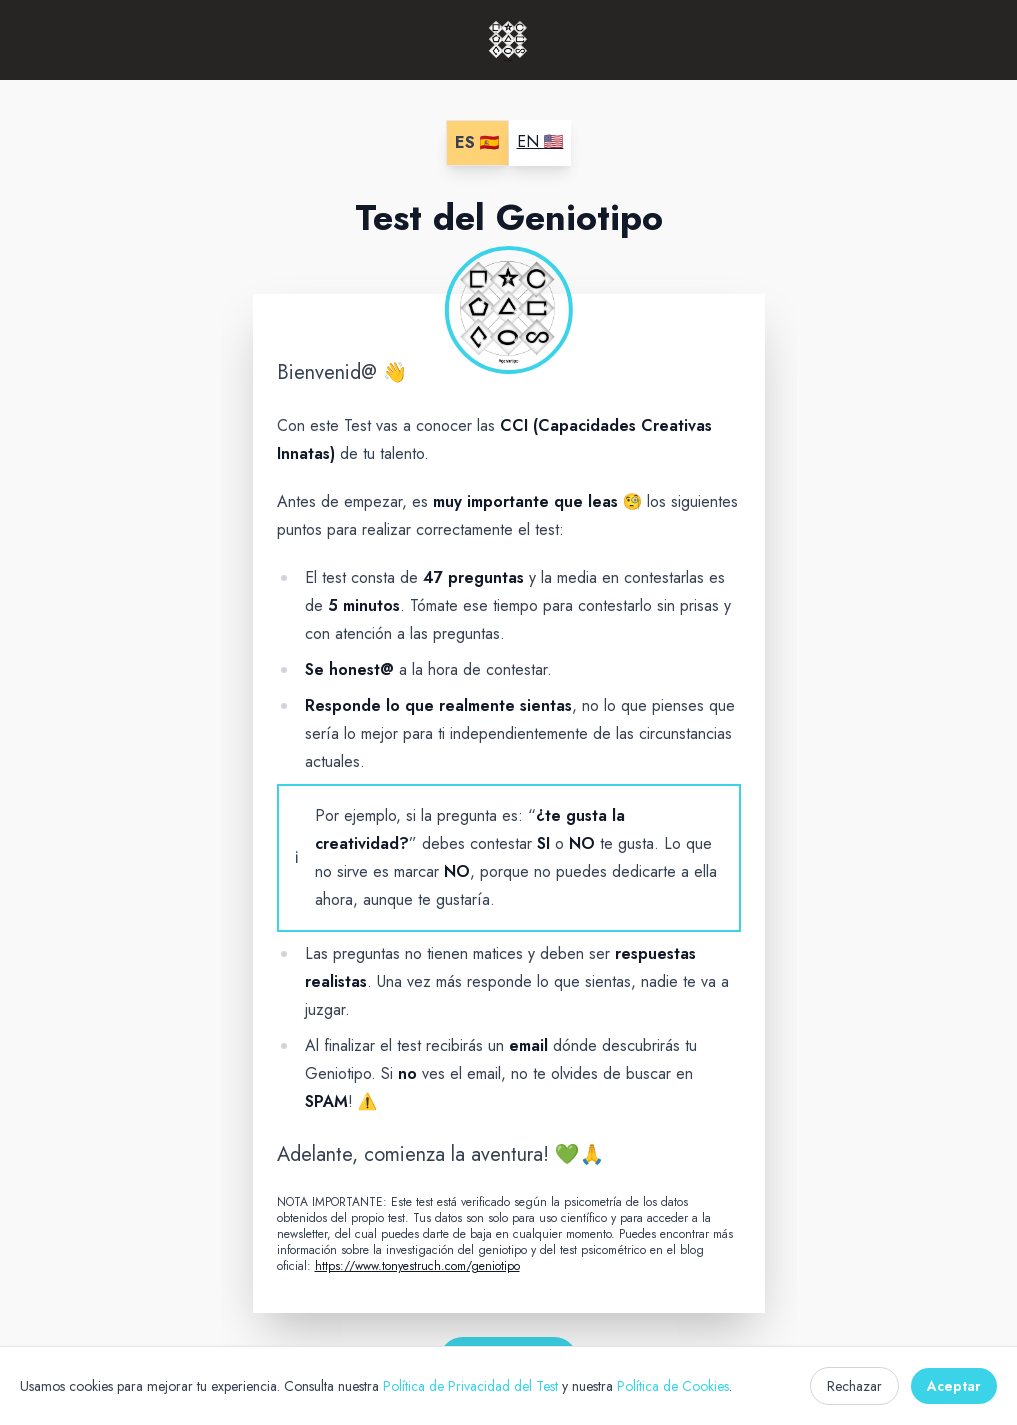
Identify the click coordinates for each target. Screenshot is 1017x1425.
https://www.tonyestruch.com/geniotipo (417, 1266)
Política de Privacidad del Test (470, 1386)
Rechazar (854, 1386)
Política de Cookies (673, 1386)
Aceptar (954, 1386)
